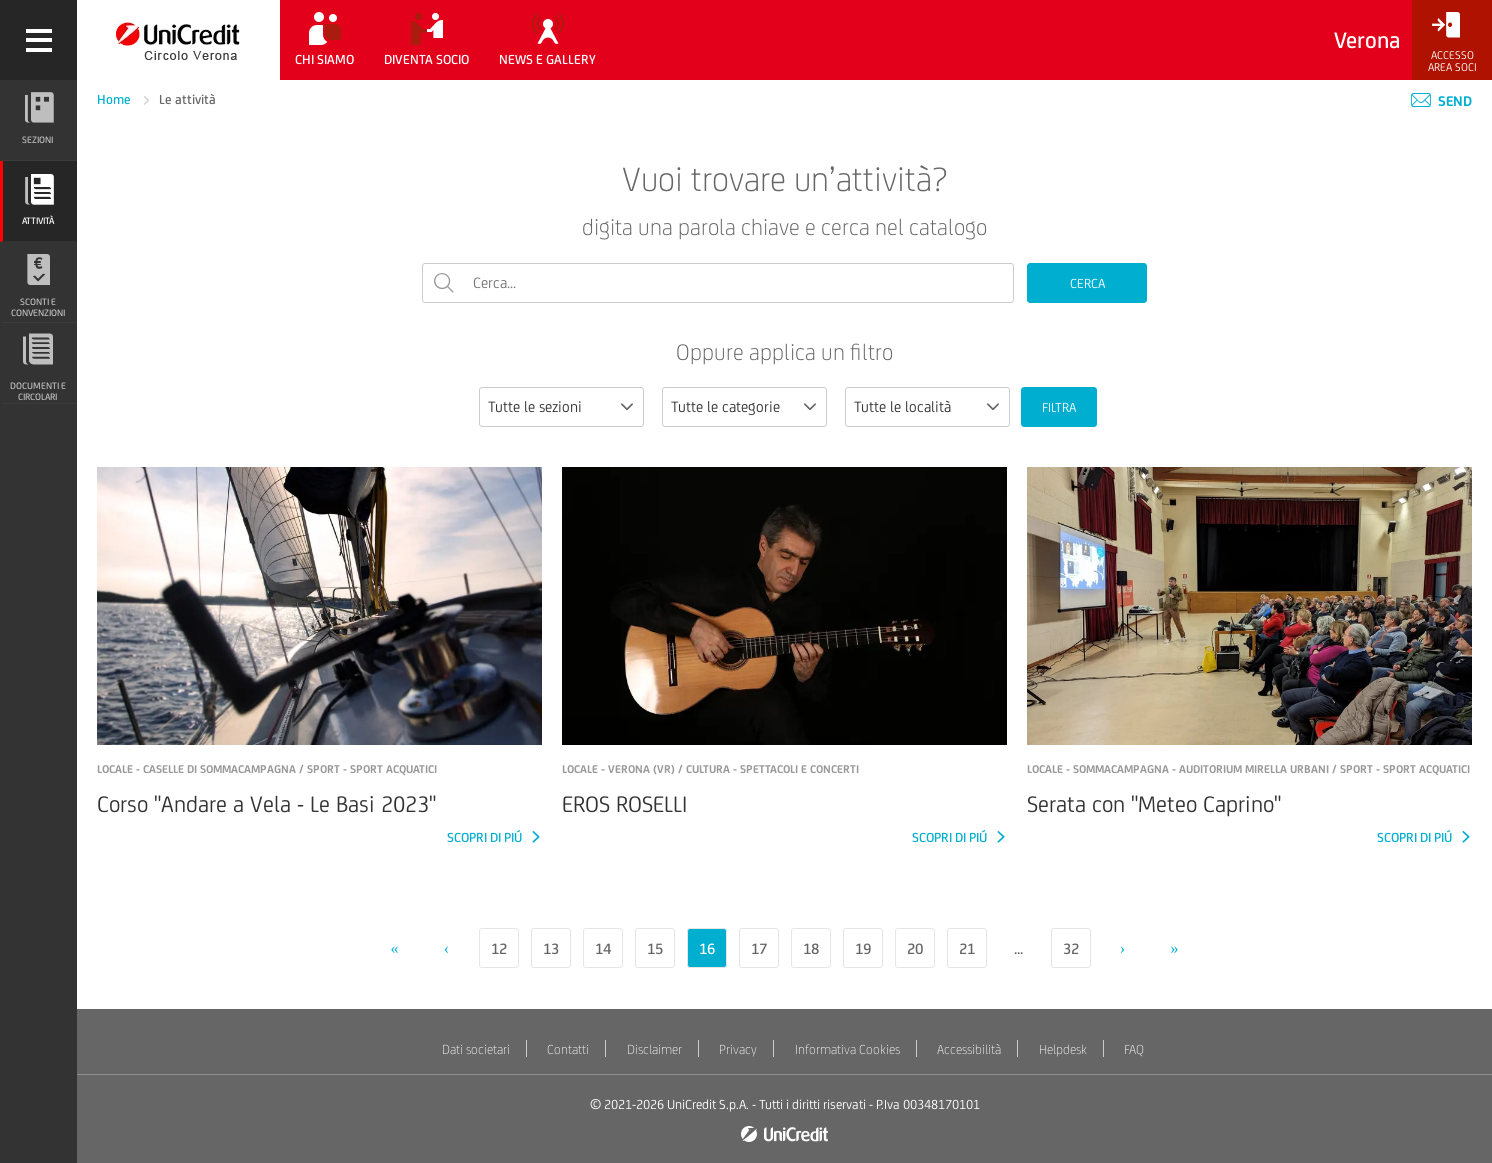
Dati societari (476, 1049)
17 (759, 948)
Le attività (187, 99)
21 (967, 948)
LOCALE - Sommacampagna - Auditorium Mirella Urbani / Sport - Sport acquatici (1248, 769)
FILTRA (1059, 407)
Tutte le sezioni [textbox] (535, 406)
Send (1441, 101)
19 (863, 948)
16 (707, 948)
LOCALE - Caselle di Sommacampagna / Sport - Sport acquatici (267, 769)
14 (603, 948)
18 (811, 948)
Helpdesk (1063, 1049)
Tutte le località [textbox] (902, 406)
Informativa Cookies (847, 1049)
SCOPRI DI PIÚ (486, 837)
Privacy (738, 1049)
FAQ (1134, 1049)
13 (551, 948)
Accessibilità (969, 1049)
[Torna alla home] (178, 40)
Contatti (568, 1049)
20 (915, 948)
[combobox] (561, 407)
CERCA (1087, 283)
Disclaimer (654, 1049)
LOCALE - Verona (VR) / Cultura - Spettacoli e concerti (710, 769)
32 (1071, 948)
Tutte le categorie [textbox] (725, 406)
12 (499, 948)
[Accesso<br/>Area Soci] (1452, 42)
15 (655, 948)
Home (115, 99)
